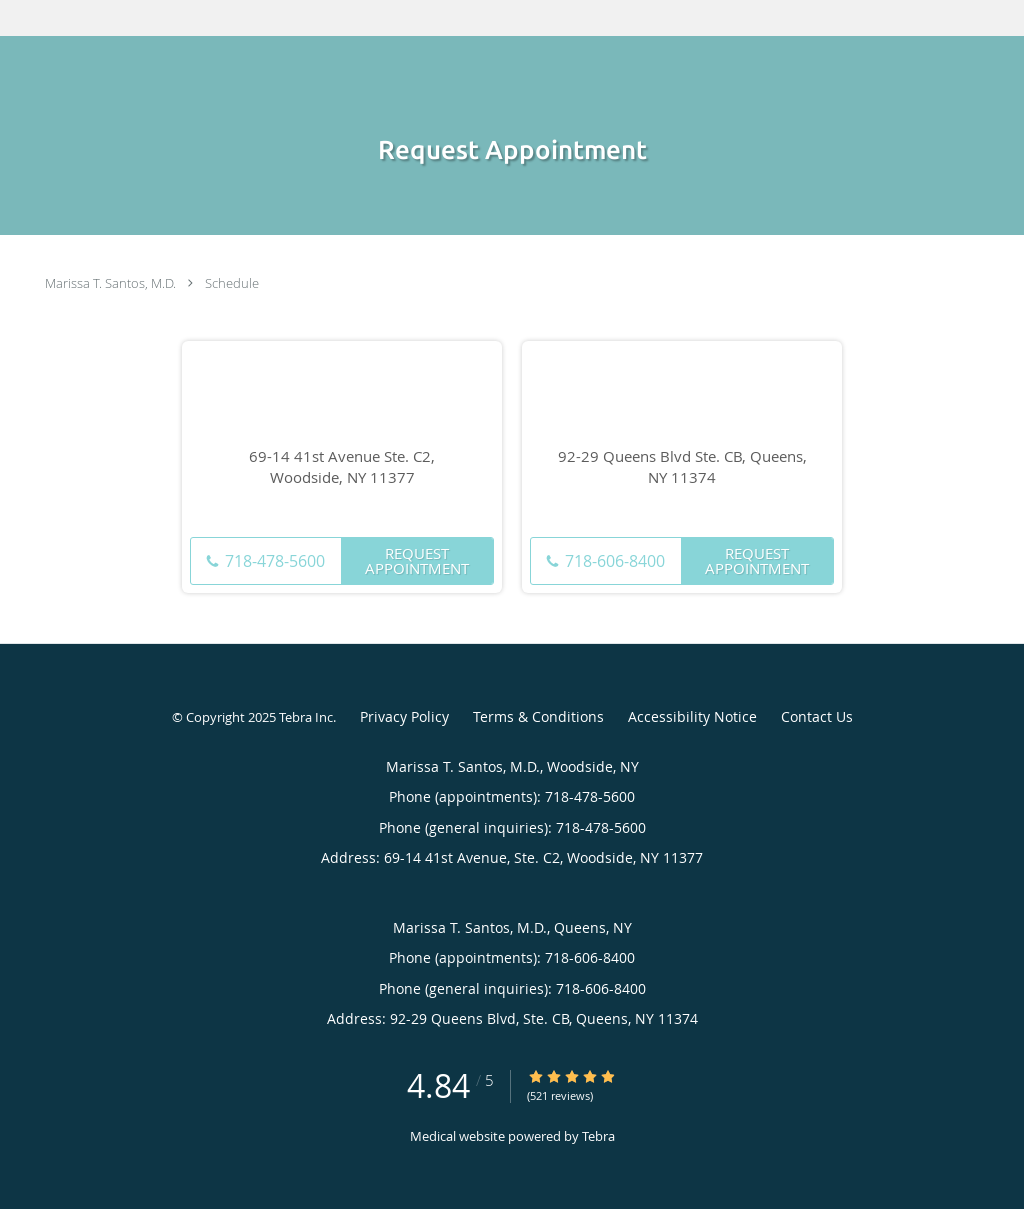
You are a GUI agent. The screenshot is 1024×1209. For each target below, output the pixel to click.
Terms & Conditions (538, 716)
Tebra (598, 1136)
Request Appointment (417, 560)
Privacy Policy (404, 716)
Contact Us (817, 716)
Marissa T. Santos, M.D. (110, 283)
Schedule (232, 283)
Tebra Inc (306, 717)
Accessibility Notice (692, 716)
